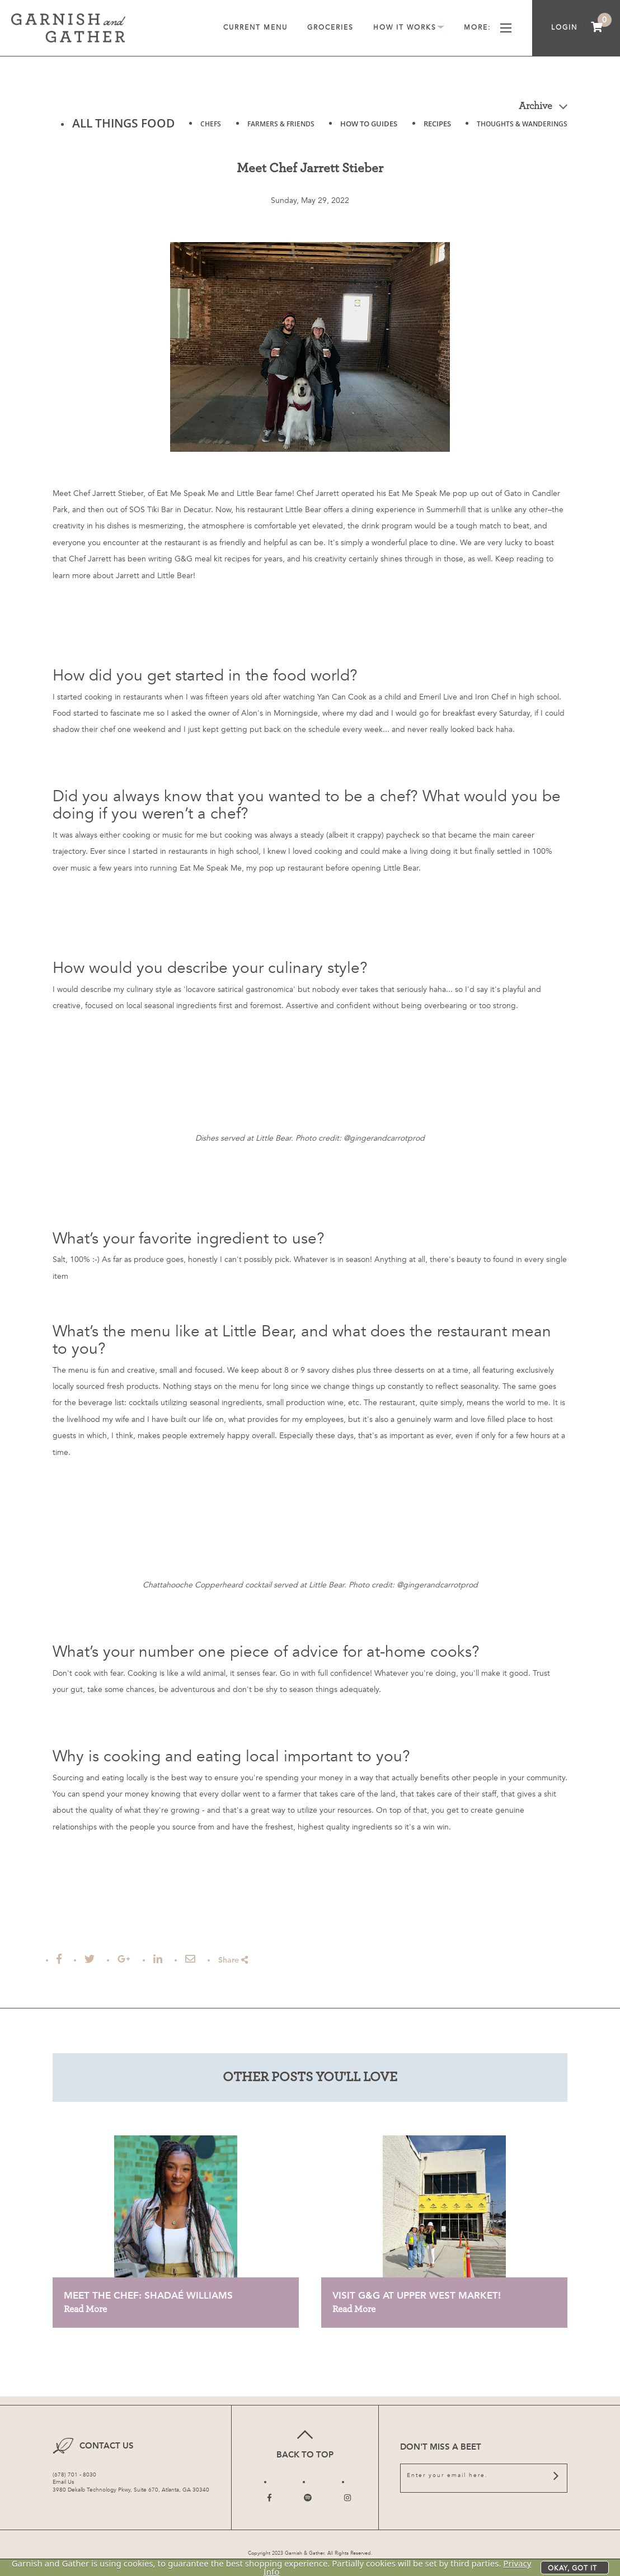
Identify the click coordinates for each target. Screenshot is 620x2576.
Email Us (63, 2482)
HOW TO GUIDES (368, 124)
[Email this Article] (190, 1959)
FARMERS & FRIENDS (280, 123)
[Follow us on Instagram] (347, 2498)
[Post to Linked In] (157, 1959)
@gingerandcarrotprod (384, 1138)
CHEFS (210, 123)
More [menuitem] (487, 28)
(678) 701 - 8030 (74, 2474)
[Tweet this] (89, 1959)
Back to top (305, 2443)
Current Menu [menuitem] (255, 27)
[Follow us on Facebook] (269, 2498)
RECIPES (437, 124)
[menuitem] (597, 28)
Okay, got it (572, 2568)
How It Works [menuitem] (408, 28)
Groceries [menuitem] (330, 27)
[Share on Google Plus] (124, 1959)
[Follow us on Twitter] (308, 2498)
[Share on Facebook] (59, 1959)
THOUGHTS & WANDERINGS (522, 123)
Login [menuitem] (564, 27)
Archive (543, 106)
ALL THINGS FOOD (123, 123)
